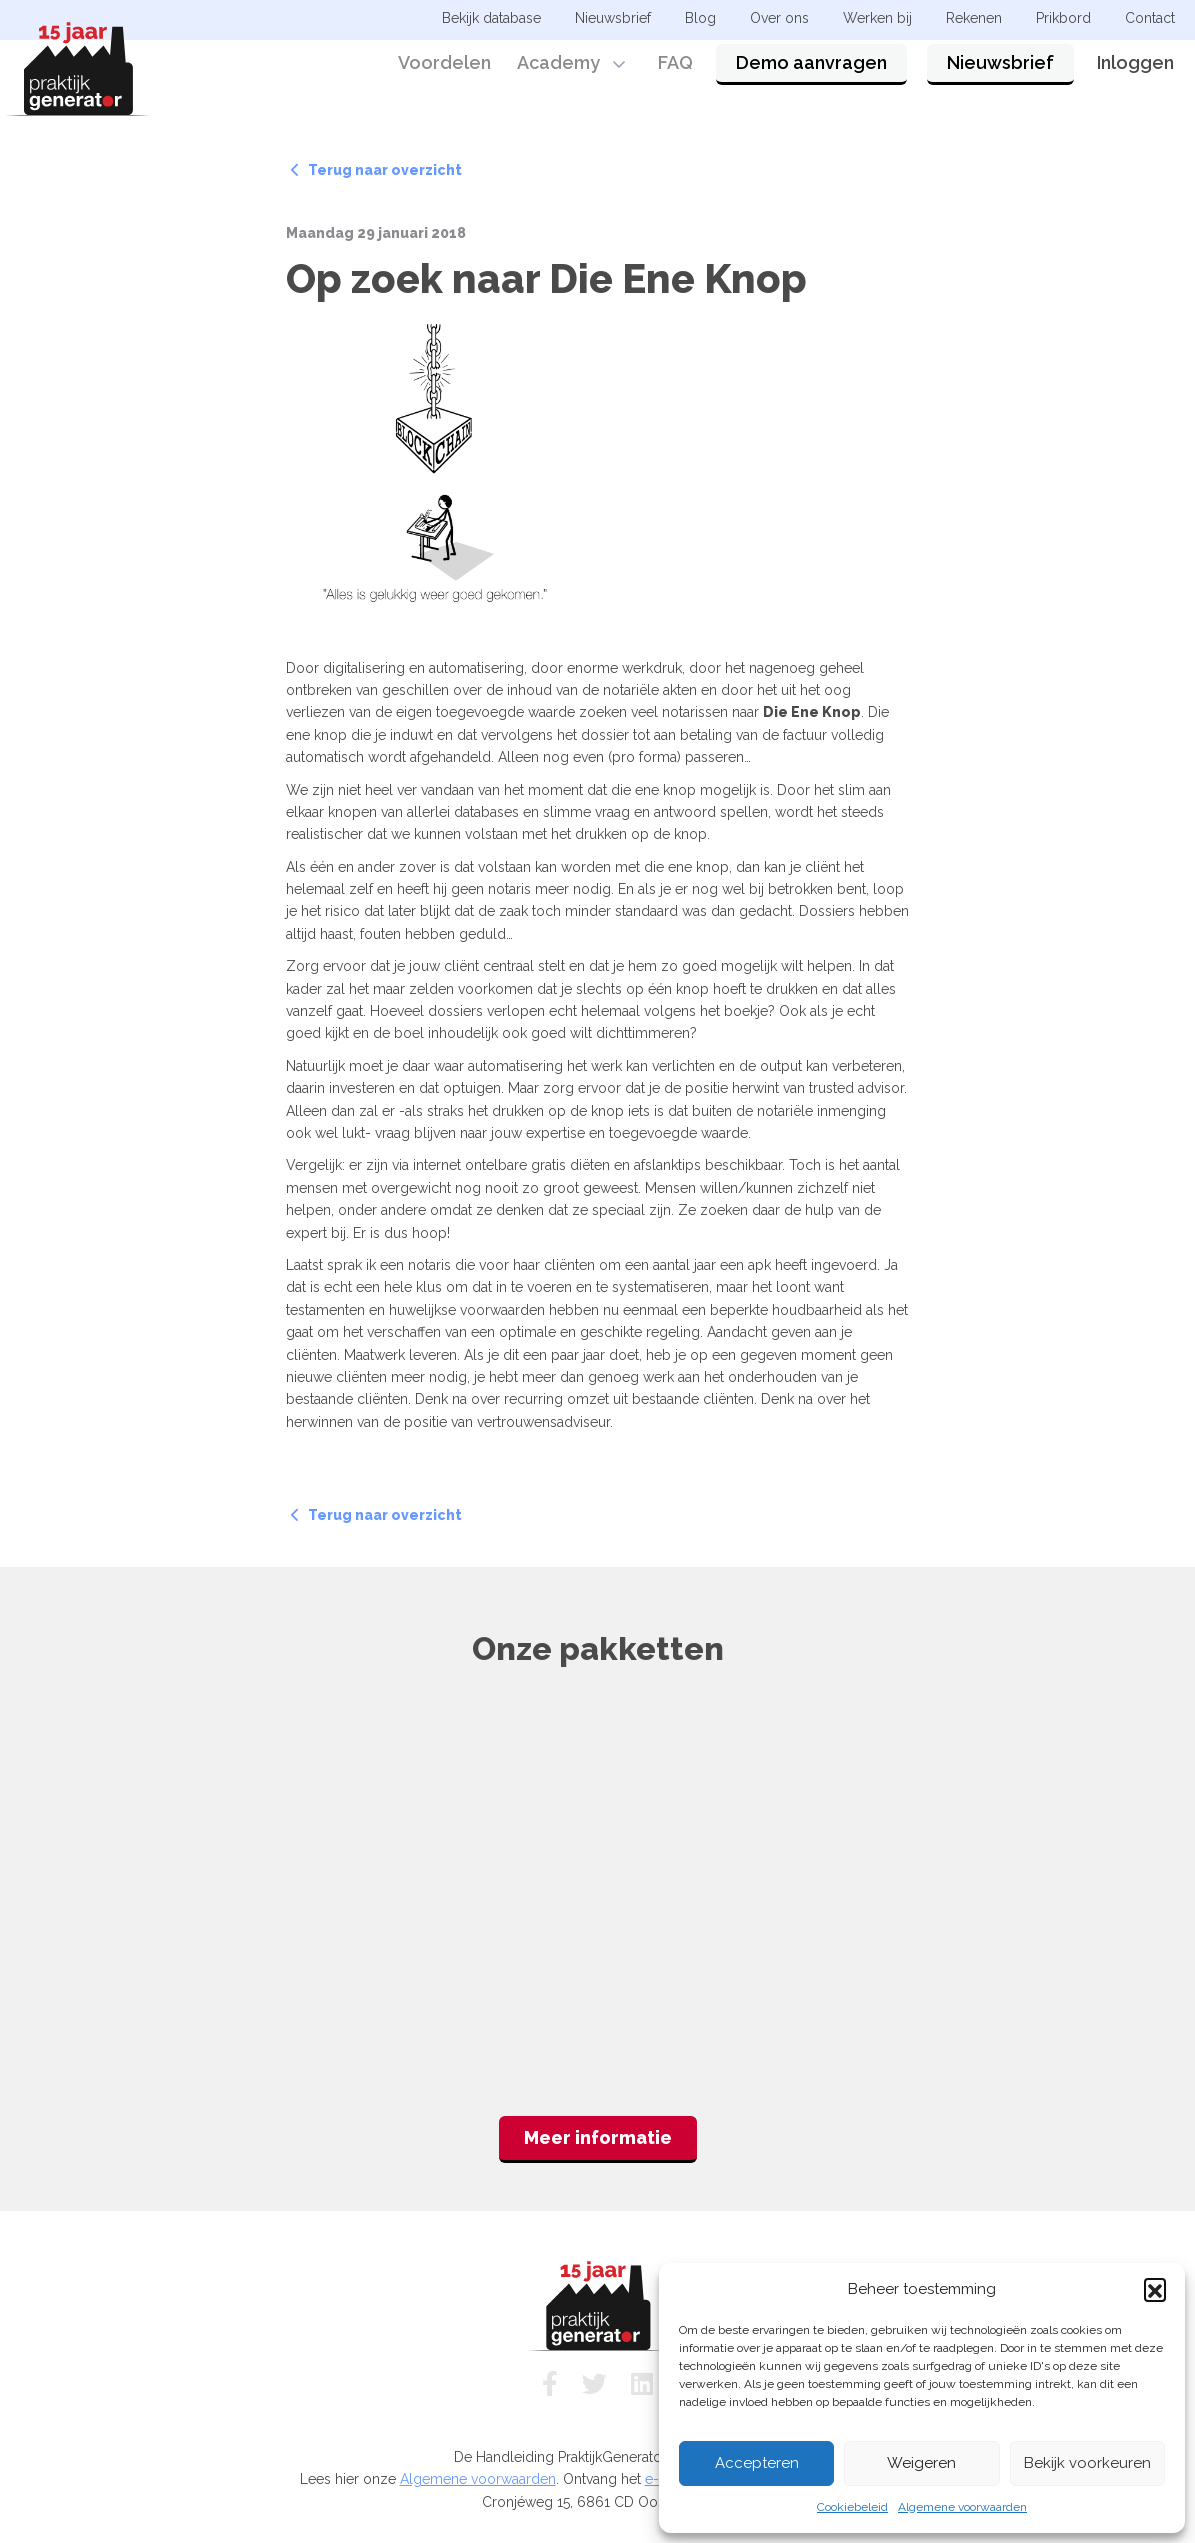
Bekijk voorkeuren (1087, 2463)
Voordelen (444, 72)
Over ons (779, 18)
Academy (558, 72)
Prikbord (1063, 18)
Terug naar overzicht (376, 170)
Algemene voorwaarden (962, 2507)
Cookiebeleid (852, 2507)
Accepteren (757, 2463)
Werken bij (877, 18)
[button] (1155, 2289)
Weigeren (921, 2463)
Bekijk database (491, 18)
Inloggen (1135, 72)
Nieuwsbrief (1000, 72)
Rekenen (974, 18)
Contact (1150, 18)
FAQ (675, 72)
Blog (700, 18)
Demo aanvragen (811, 72)
